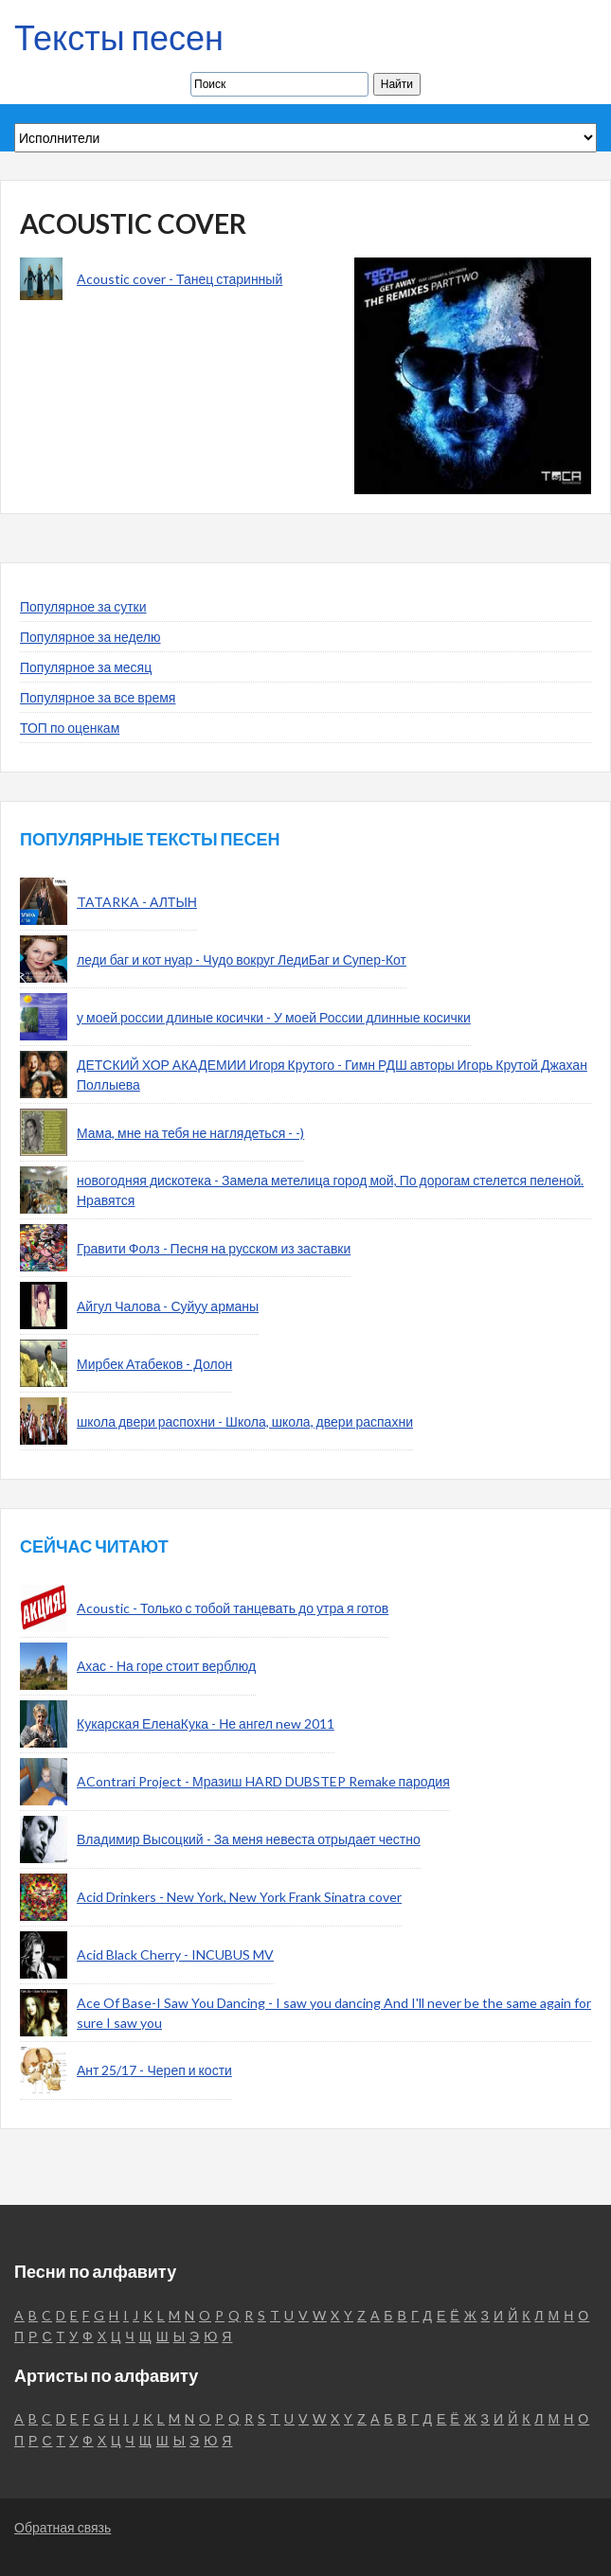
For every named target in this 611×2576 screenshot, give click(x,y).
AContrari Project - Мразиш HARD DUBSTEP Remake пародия (263, 1781)
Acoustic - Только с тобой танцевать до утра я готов (232, 1608)
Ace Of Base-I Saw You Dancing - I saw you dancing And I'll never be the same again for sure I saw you (334, 2013)
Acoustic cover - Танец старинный (179, 279)
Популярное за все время (97, 697)
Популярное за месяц (86, 667)
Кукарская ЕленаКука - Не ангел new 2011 (205, 1723)
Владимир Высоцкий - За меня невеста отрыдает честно (249, 1839)
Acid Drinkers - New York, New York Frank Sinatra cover (239, 1897)
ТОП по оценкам (69, 728)
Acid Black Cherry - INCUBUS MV (175, 1954)
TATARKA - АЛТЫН (137, 902)
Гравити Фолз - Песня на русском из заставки (213, 1248)
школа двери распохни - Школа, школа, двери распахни (245, 1421)
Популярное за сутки (83, 606)
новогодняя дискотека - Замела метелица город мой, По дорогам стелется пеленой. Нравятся (330, 1190)
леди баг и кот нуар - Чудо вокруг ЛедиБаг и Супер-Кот (241, 959)
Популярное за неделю (90, 637)
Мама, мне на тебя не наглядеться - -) (190, 1133)
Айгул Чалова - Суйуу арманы (168, 1306)
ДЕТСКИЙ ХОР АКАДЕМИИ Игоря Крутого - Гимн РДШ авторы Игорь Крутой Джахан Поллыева (332, 1075)
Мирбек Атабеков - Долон (154, 1364)
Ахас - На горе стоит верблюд (166, 1666)
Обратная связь (62, 2527)
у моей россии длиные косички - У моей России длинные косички (274, 1017)
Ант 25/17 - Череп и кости (154, 2070)
